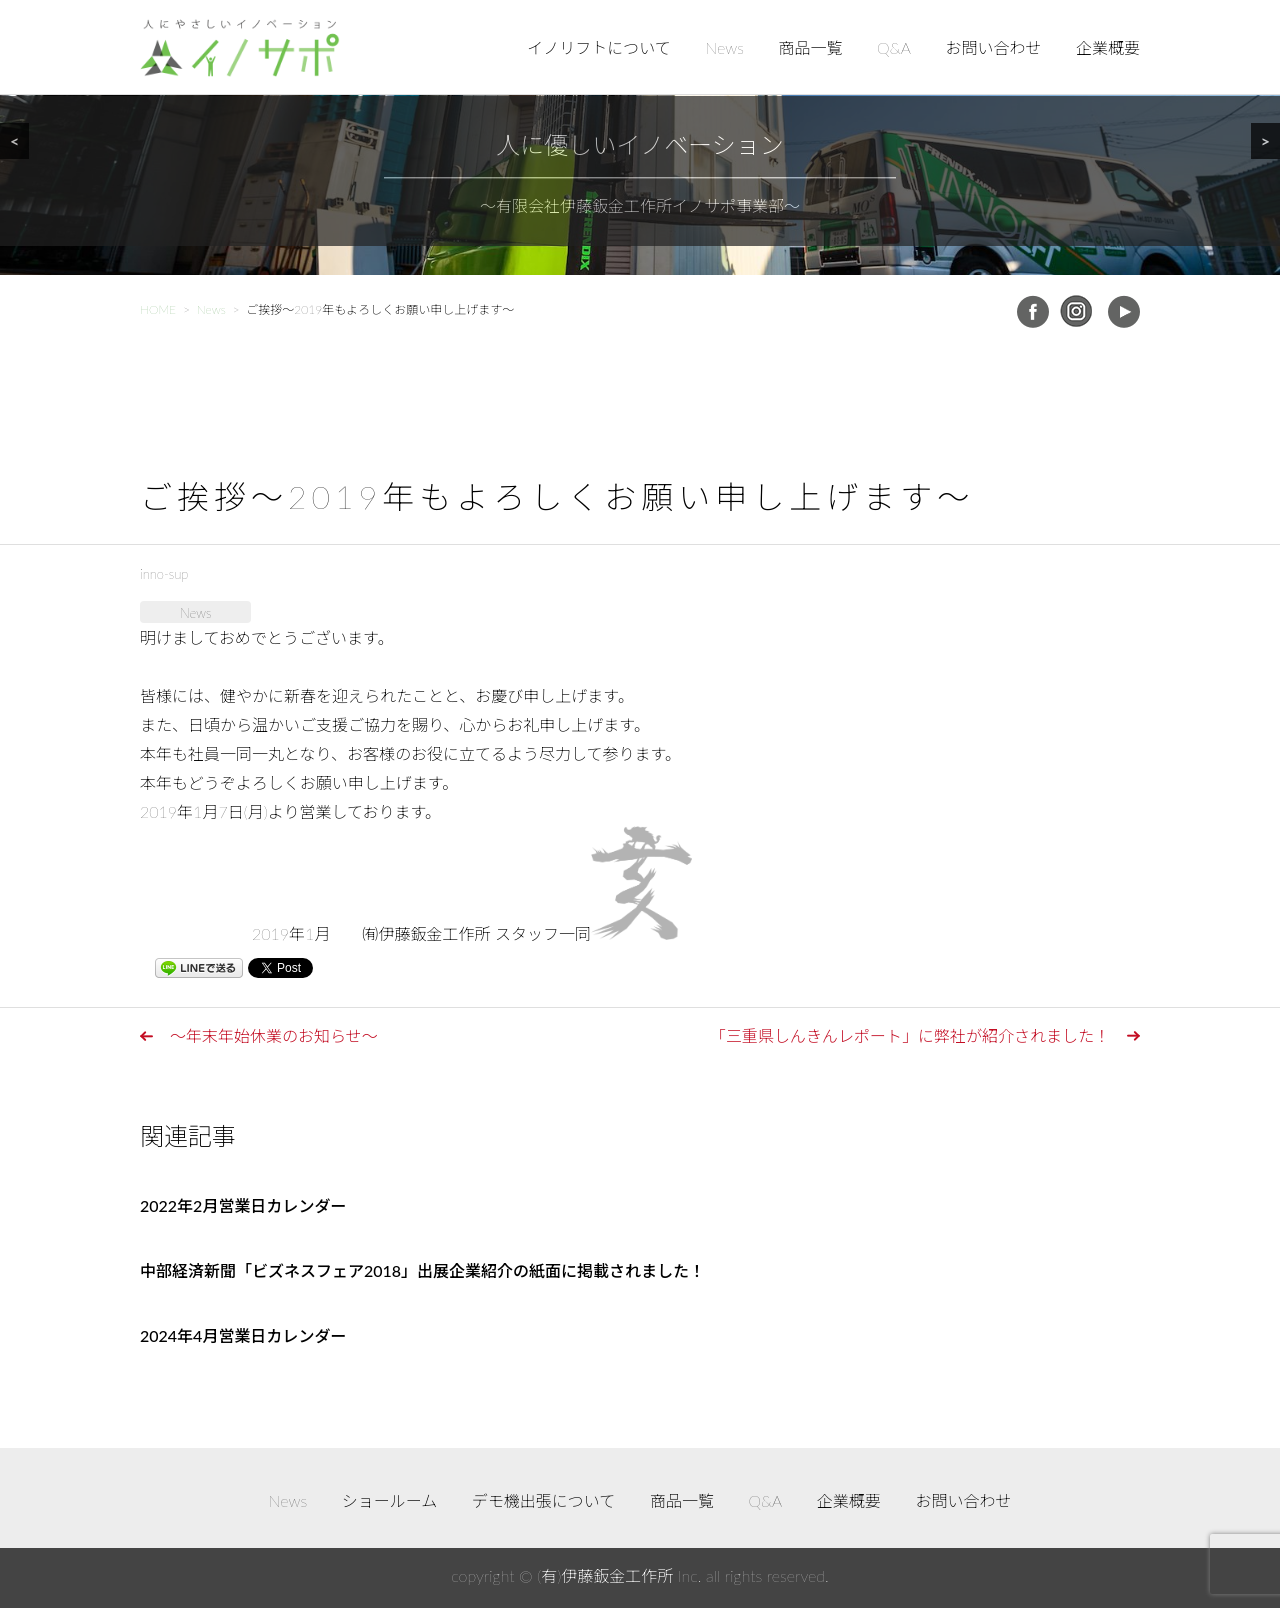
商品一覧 (811, 47)
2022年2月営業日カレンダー (243, 1205)
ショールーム (390, 1500)
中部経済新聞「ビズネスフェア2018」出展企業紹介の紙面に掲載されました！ (422, 1270)
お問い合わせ (993, 47)
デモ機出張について (544, 1500)
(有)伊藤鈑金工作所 (605, 1575)
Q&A (894, 47)
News (724, 47)
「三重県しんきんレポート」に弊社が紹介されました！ (910, 1035)
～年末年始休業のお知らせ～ (274, 1035)
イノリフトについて (599, 47)
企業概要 (1108, 47)
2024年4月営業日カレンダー (243, 1335)
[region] (640, 137)
